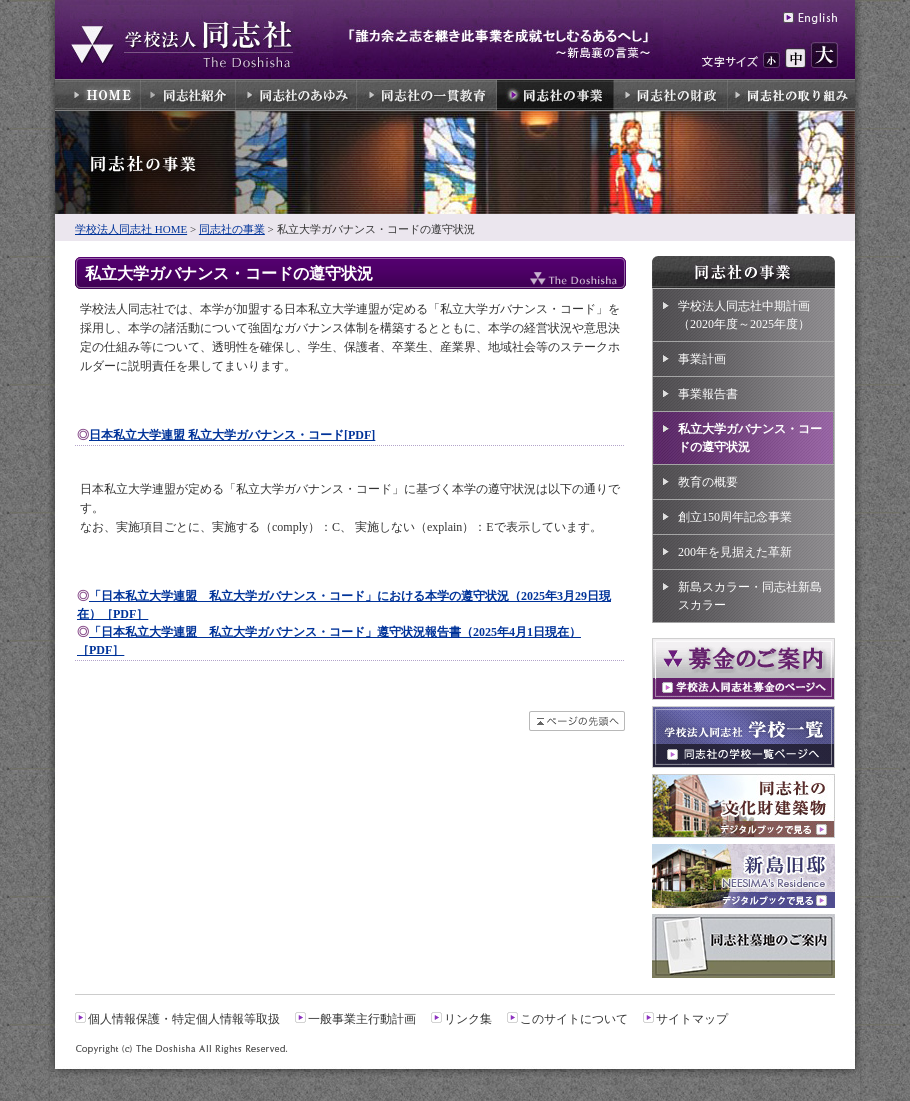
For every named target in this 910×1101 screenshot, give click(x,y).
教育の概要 (708, 482)
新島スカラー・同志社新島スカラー (750, 596)
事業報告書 (708, 394)
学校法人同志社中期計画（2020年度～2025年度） (744, 315)
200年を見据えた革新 (735, 552)
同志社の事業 (232, 229)
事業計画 (702, 359)
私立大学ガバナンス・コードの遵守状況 (750, 438)
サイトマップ (692, 1019)
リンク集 (468, 1019)
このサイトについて (574, 1019)
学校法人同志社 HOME (131, 229)
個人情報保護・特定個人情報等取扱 (184, 1019)
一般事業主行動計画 (362, 1019)
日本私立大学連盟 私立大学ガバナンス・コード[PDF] (232, 435)
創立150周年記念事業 (735, 517)
